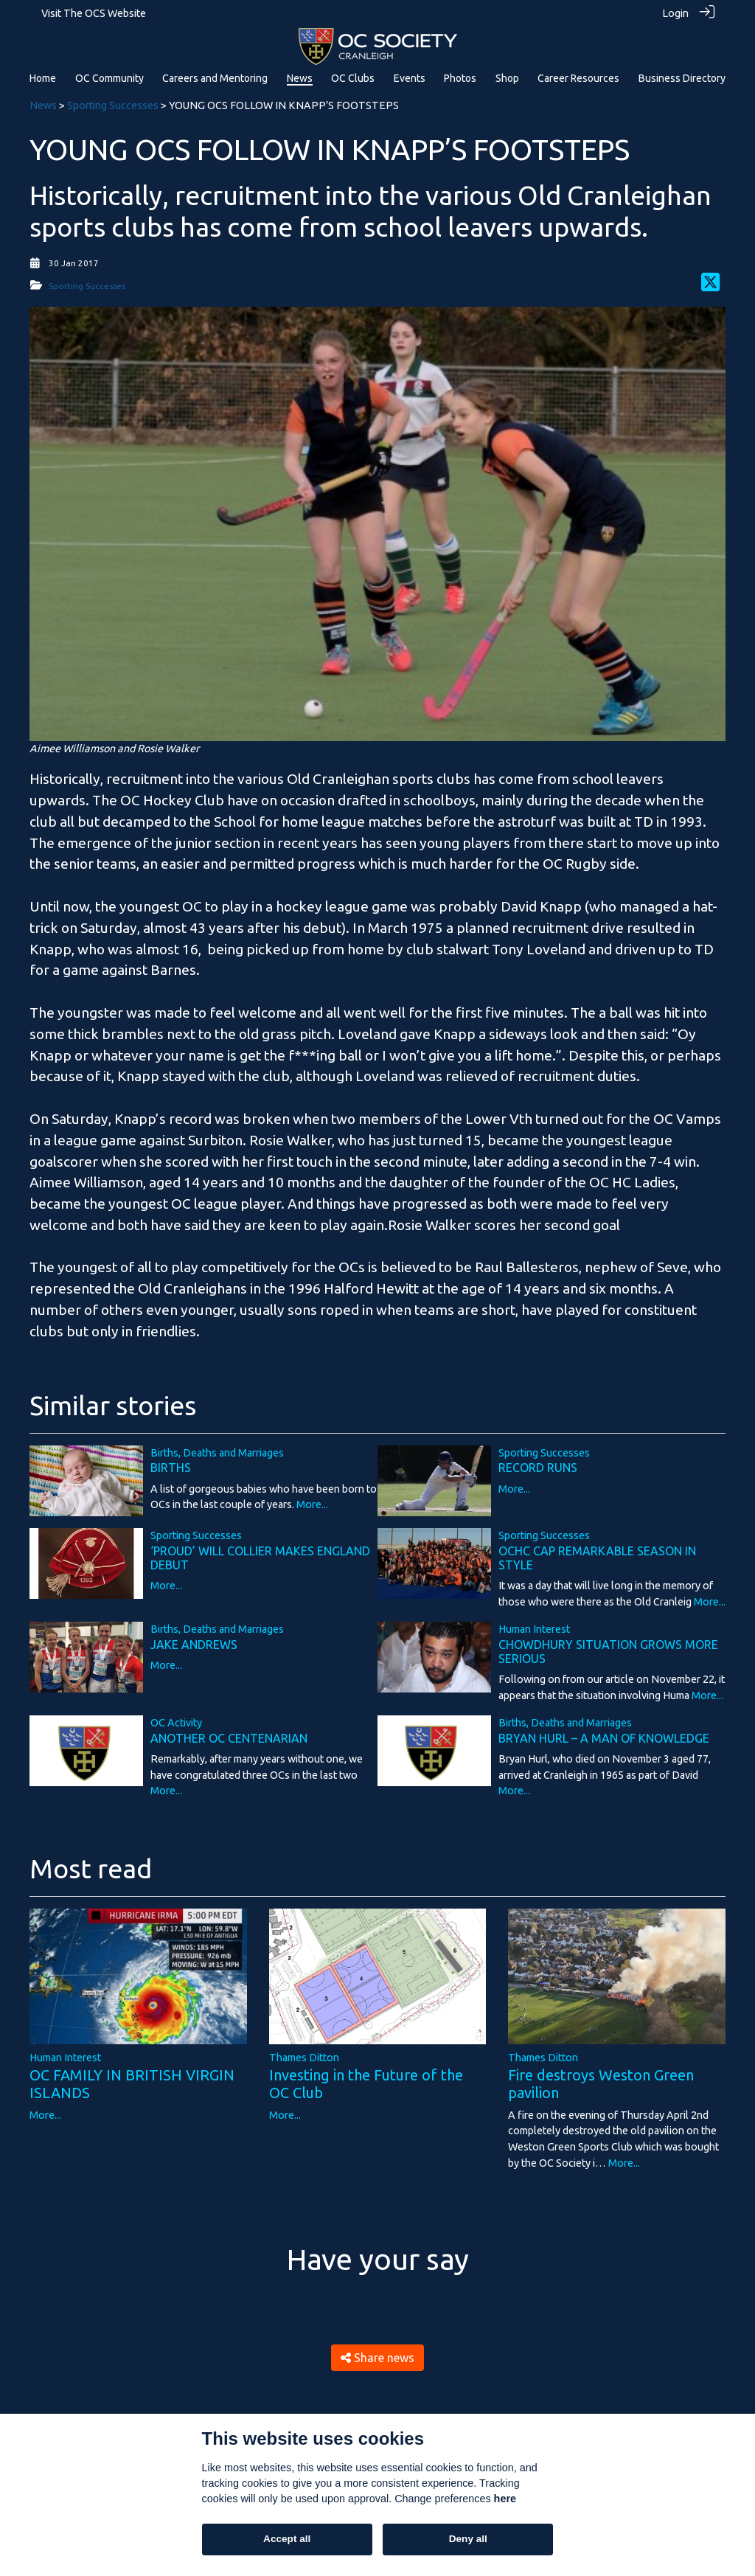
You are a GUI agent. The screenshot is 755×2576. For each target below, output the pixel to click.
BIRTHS (170, 1467)
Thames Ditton (304, 2057)
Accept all (286, 2538)
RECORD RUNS (537, 1467)
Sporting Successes (113, 105)
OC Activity (176, 1723)
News (43, 105)
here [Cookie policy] (505, 2498)
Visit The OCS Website (93, 13)
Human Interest (534, 1629)
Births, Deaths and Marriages (217, 1452)
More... (312, 1504)
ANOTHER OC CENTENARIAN (228, 1737)
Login (675, 13)
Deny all (468, 2538)
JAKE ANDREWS (193, 1643)
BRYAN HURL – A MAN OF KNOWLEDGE (603, 1737)
